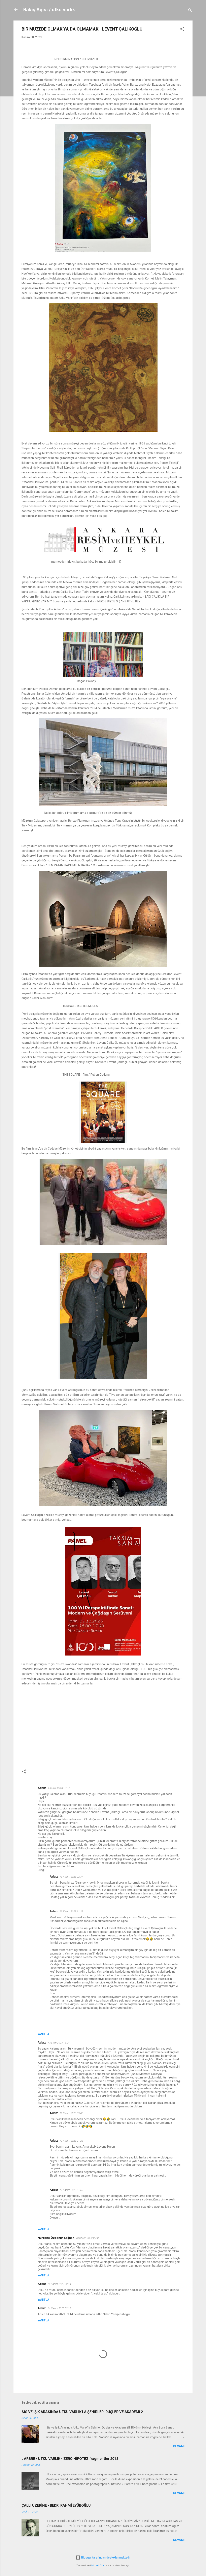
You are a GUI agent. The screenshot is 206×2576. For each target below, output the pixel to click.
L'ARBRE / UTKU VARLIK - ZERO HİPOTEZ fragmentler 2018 (70, 2458)
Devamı (178, 2446)
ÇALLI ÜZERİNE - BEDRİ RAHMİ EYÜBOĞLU (56, 2505)
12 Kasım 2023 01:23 (71, 2140)
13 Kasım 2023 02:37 (71, 1876)
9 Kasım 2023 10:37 (58, 1788)
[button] (182, 30)
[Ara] (190, 11)
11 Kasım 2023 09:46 (71, 2113)
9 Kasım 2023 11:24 (58, 2042)
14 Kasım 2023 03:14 (59, 2283)
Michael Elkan (98, 2565)
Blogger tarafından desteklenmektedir (103, 2557)
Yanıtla (43, 2034)
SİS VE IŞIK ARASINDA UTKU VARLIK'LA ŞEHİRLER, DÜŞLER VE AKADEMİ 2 (82, 2412)
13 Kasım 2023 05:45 (87, 2237)
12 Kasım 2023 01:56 (71, 2189)
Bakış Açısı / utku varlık (49, 9)
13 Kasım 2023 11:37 (71, 1911)
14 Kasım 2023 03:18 (59, 2308)
